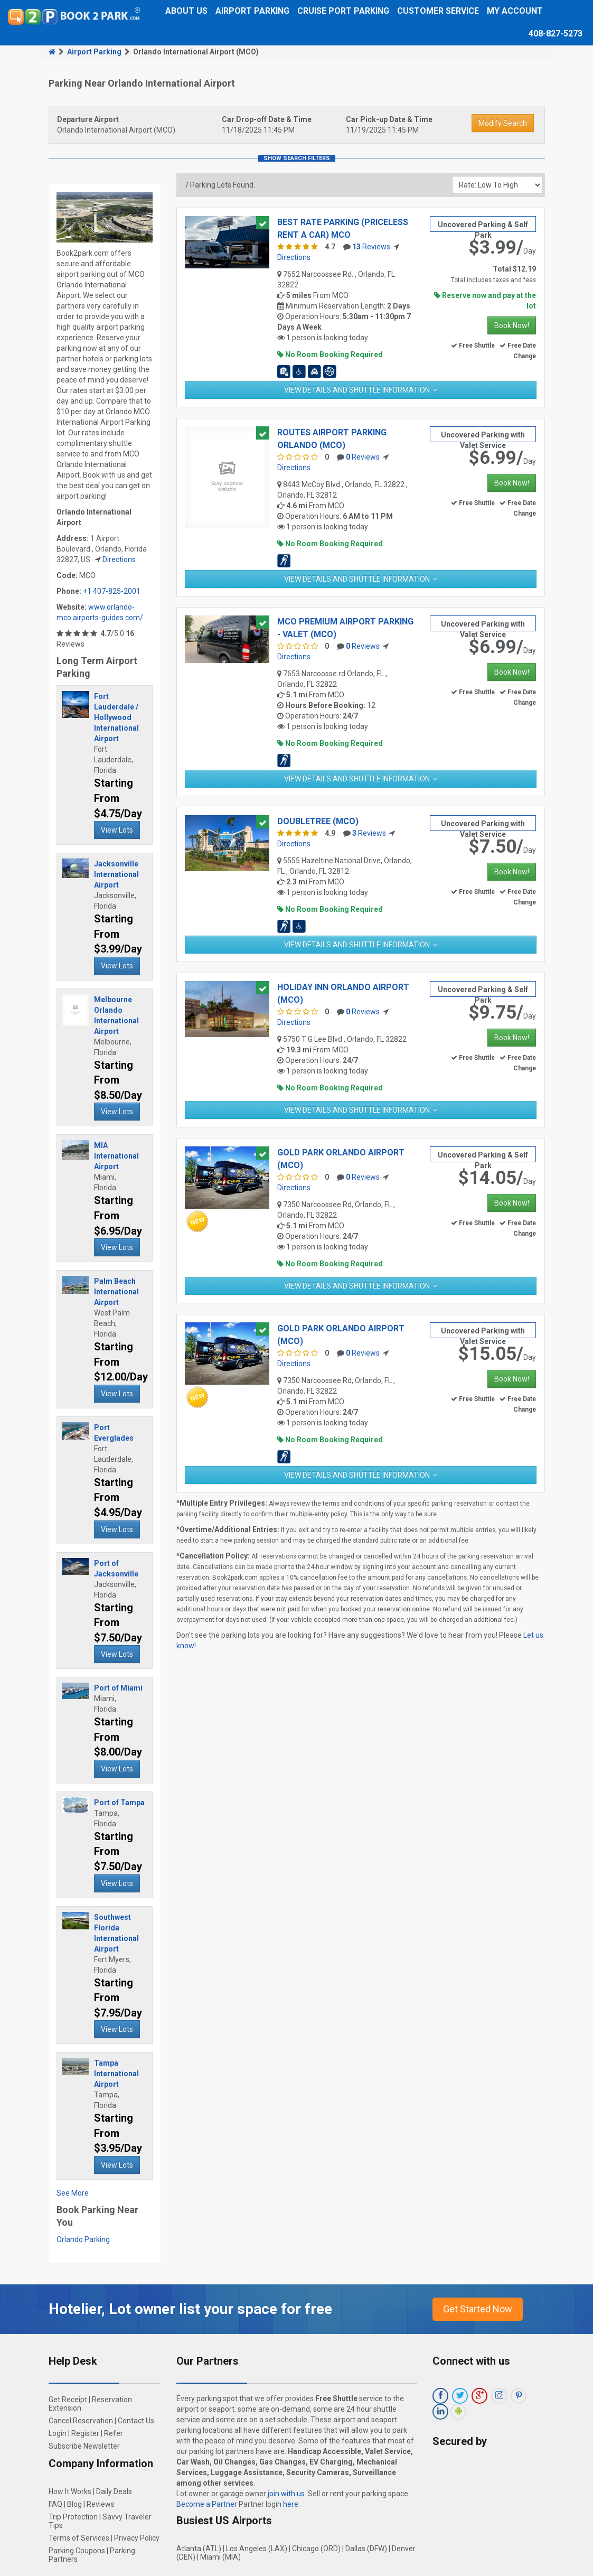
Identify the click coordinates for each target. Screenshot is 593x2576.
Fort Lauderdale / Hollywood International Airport (116, 717)
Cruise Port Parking (343, 11)
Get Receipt (68, 2399)
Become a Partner (206, 2504)
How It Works (70, 2491)
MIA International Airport (116, 1156)
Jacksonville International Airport (116, 874)
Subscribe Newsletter (84, 2446)
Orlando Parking (83, 2239)
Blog (74, 2504)
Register (85, 2433)
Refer (113, 2433)
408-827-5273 (555, 34)
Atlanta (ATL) (198, 2548)
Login (58, 2433)
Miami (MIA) (220, 2557)
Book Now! (511, 325)
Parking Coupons (77, 2550)
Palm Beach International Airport (116, 1291)
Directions (119, 559)
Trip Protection (73, 2517)
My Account (515, 11)
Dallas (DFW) (366, 2548)
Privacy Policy (136, 2538)
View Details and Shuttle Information (357, 390)
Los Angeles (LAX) (256, 2548)
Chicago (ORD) (316, 2548)
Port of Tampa (119, 1802)
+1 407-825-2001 (111, 591)
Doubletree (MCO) (318, 821)
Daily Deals (114, 2491)
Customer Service (438, 11)
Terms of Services (79, 2538)
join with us (286, 2493)
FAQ (55, 2504)
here (290, 2504)
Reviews (371, 246)
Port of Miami (118, 1688)
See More (73, 2193)
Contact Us (136, 2420)
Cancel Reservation (81, 2420)
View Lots (117, 830)
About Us (186, 11)
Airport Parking (252, 11)
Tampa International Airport (116, 2073)
